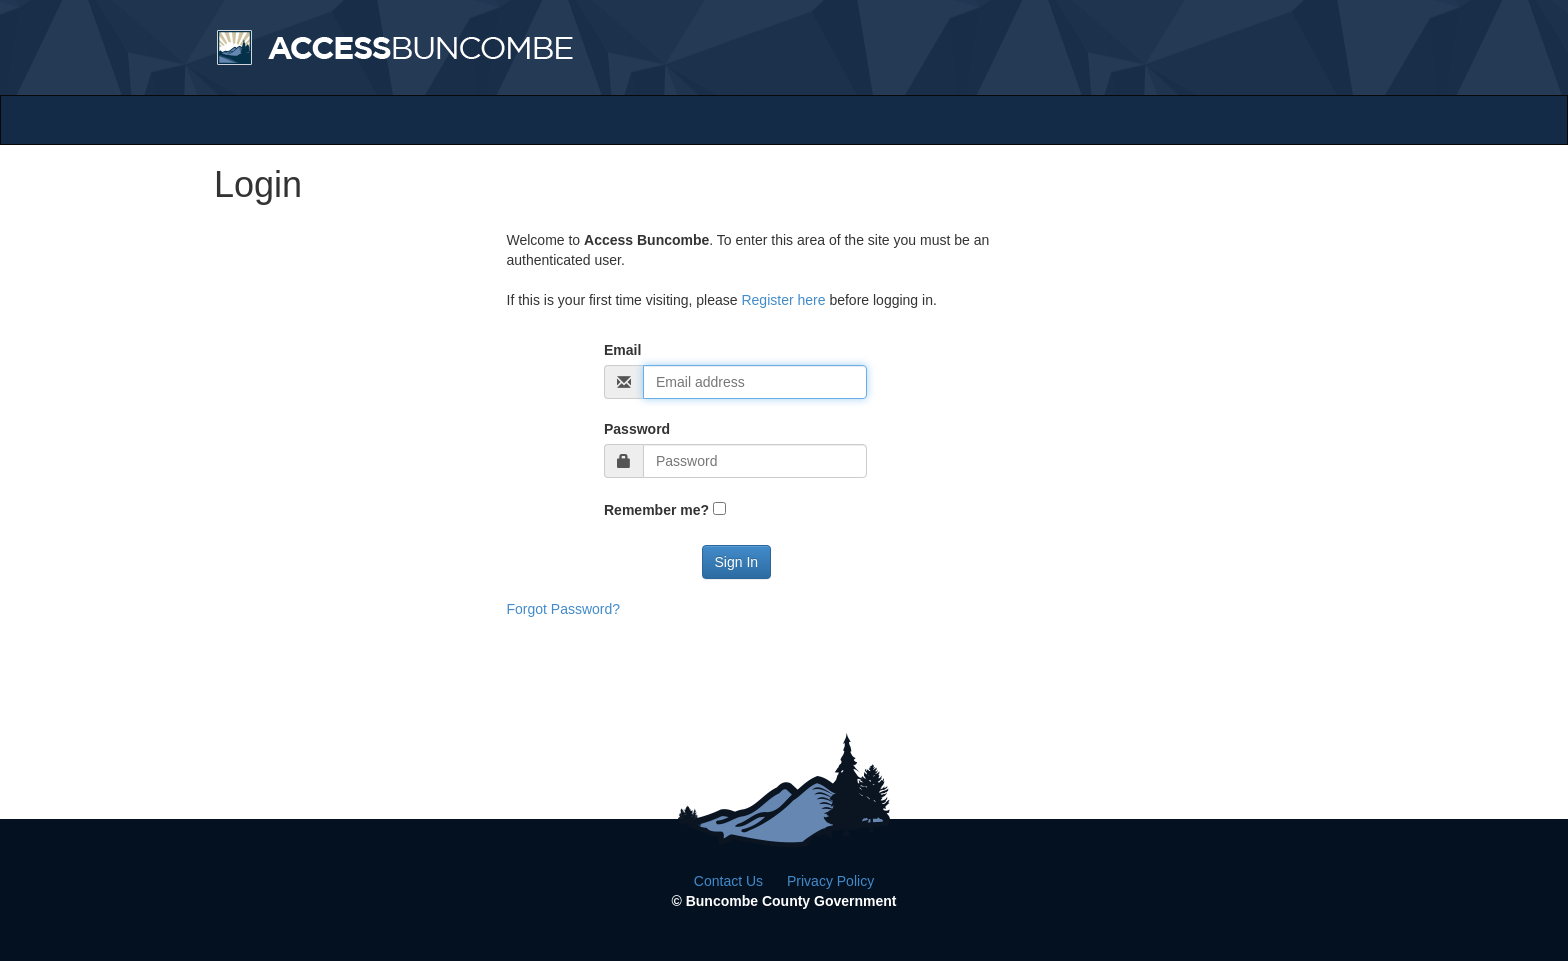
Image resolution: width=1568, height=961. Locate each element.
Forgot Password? (564, 609)
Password (637, 429)
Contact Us (728, 881)
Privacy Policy (830, 881)
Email (622, 350)
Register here (783, 300)
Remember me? (656, 510)
